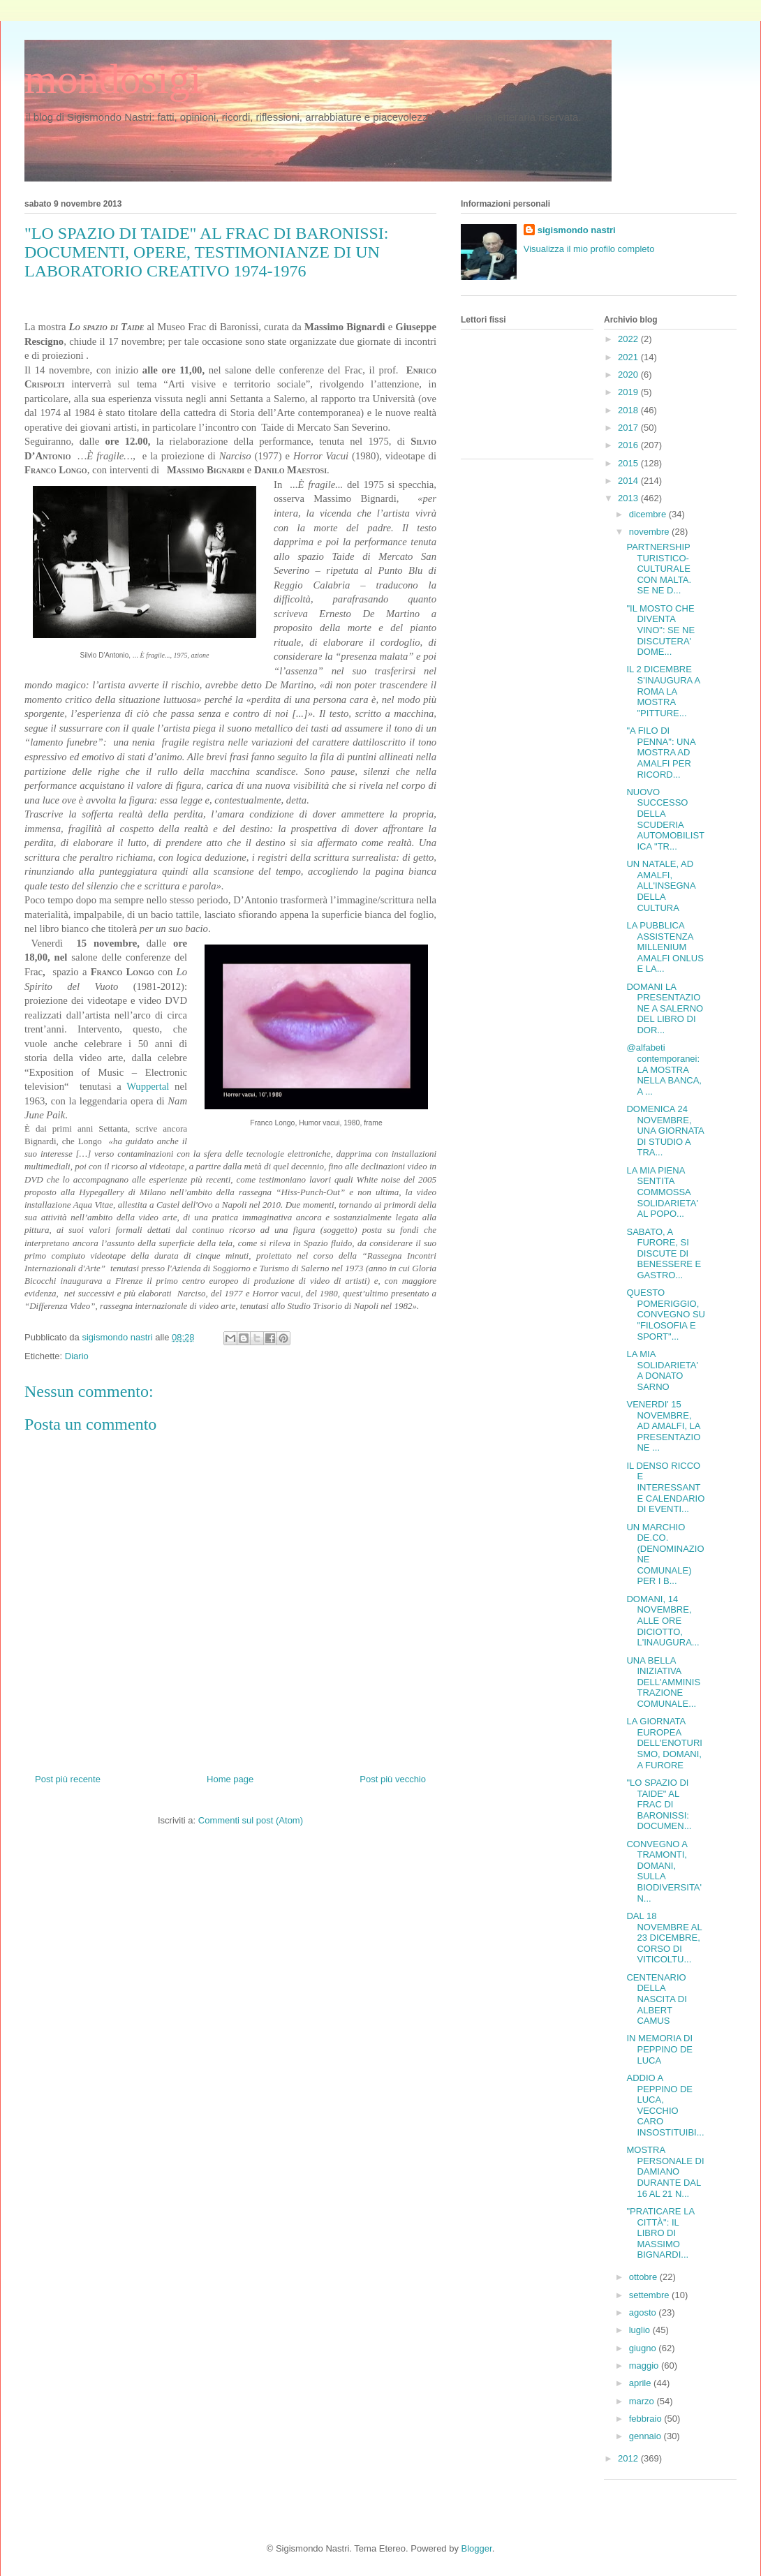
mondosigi (112, 79)
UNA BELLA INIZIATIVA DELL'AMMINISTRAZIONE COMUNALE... (663, 1682)
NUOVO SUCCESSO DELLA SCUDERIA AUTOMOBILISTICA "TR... (665, 819)
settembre (650, 2295)
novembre (650, 531)
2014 (629, 480)
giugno (644, 2348)
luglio (641, 2330)
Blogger (476, 2548)
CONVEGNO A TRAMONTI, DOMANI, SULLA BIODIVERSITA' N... (664, 1871)
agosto (644, 2312)
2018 (629, 410)
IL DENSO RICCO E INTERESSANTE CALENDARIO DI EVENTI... (665, 1487)
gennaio (646, 2436)
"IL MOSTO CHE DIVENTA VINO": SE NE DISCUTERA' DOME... (660, 630)
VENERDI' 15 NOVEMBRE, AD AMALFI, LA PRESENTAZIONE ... (663, 1426)
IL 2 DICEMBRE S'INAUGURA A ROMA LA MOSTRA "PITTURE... (663, 691)
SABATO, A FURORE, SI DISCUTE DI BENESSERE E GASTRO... (663, 1253)
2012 (629, 2458)
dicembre (649, 514)
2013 (629, 498)
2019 (629, 392)
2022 (629, 339)
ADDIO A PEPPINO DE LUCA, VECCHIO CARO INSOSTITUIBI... (665, 2105)
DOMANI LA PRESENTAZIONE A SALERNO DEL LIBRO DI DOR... (664, 1008)
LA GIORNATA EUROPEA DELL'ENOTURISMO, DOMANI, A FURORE (664, 1743)
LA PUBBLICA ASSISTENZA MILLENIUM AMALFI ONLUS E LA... (664, 947)
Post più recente (68, 1779)
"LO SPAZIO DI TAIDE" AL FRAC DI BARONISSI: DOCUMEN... (658, 1804)
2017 (629, 427)
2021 (629, 357)
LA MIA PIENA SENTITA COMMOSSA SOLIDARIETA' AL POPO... (661, 1192)
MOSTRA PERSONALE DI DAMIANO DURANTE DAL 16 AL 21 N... (665, 2171)
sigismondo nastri (577, 230)
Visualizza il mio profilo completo (589, 249)
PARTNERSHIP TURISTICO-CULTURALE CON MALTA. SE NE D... (658, 568)
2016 (629, 445)
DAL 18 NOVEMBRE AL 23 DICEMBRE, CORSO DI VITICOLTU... (664, 1937)
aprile (641, 2383)
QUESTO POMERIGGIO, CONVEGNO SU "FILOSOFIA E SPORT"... (665, 1314)
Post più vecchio (393, 1779)
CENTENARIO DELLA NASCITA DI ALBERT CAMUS (656, 1999)
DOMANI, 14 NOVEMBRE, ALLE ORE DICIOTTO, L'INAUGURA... (662, 1621)
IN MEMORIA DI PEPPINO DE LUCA (659, 2049)
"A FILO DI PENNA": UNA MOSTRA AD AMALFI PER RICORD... (660, 752)
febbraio (647, 2418)
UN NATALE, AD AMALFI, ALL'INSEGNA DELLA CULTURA (660, 885)
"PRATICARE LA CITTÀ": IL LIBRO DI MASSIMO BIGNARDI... (660, 2233)
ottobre (644, 2277)
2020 (629, 374)
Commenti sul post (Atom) (250, 1820)
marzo (643, 2401)
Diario (77, 1356)
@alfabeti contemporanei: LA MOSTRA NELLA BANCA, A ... (664, 1069)
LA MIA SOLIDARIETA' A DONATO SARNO (661, 1370)
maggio (645, 2365)
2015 (629, 463)
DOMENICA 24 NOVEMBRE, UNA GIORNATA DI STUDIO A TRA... (665, 1130)
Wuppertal (147, 1086)
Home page (230, 1779)
